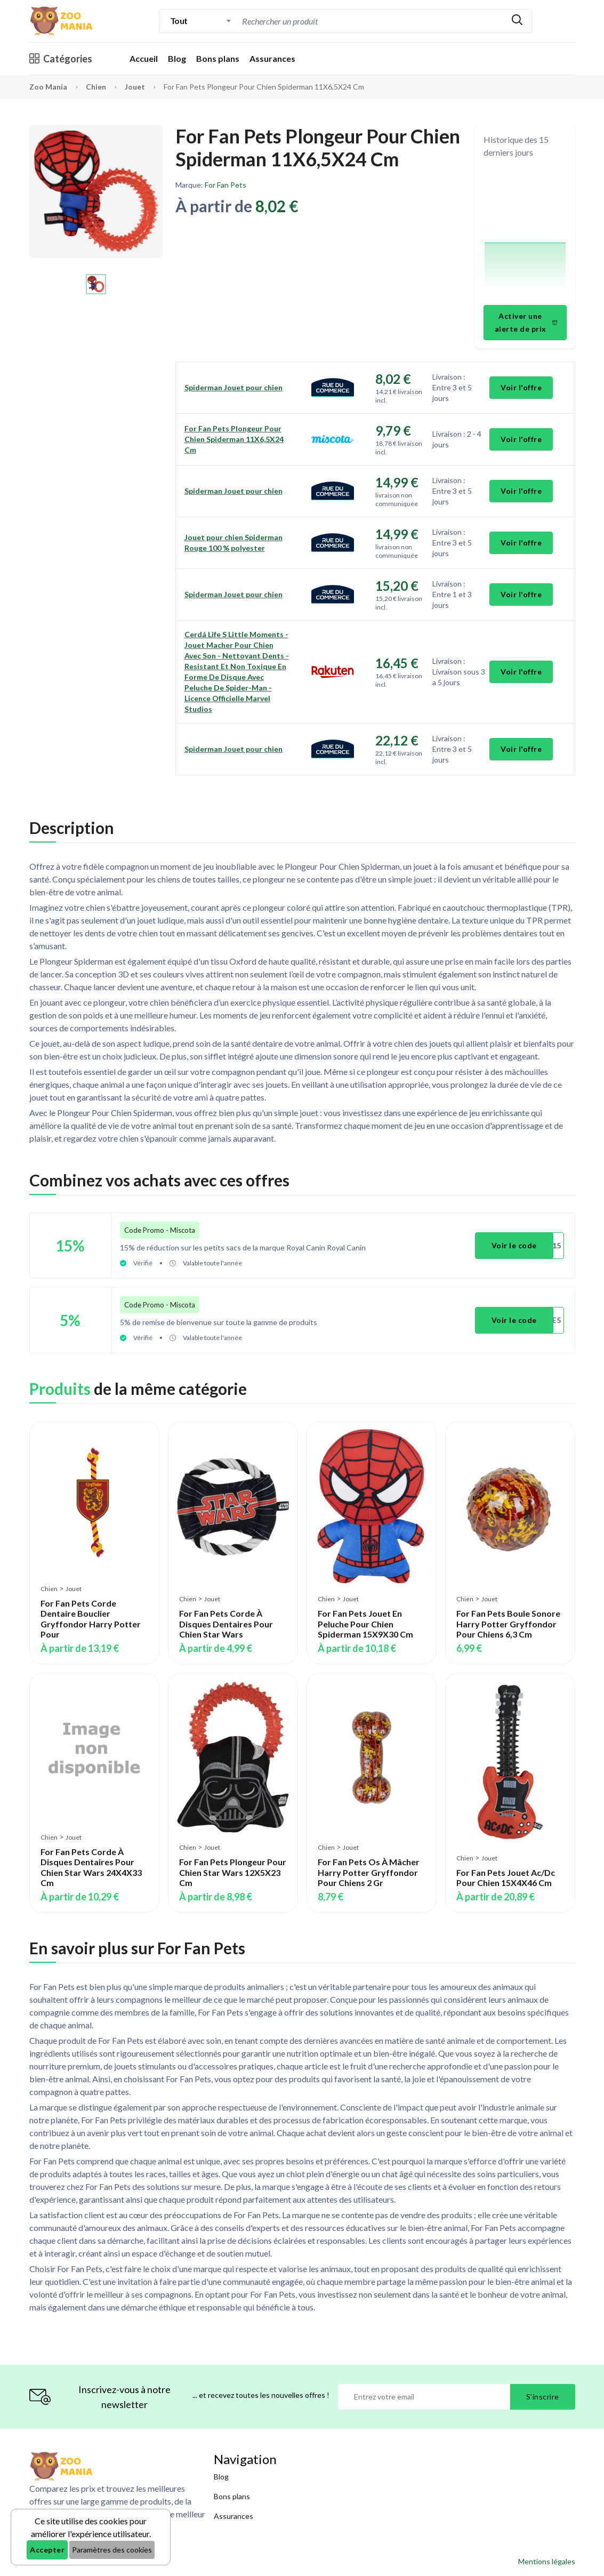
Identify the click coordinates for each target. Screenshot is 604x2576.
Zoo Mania (48, 86)
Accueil (144, 58)
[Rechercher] (517, 21)
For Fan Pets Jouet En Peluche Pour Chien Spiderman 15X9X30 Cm (365, 1623)
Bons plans (217, 58)
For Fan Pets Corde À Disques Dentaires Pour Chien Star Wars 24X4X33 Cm (91, 1867)
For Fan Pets (225, 184)
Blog (177, 58)
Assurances (272, 58)
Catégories (60, 59)
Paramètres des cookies (112, 2549)
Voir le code (514, 1245)
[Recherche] (330, 21)
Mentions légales (546, 2560)
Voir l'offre (521, 387)
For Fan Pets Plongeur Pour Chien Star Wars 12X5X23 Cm (232, 1872)
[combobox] (200, 20)
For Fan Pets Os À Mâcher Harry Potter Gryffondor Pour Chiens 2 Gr (369, 1872)
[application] (525, 233)
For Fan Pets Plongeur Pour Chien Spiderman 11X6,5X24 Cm (234, 439)
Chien (97, 86)
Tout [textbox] (179, 20)
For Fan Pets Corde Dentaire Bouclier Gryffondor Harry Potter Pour (91, 1618)
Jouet (136, 86)
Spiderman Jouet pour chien (233, 387)
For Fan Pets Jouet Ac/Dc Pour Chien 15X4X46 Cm (505, 1877)
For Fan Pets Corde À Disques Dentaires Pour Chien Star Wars (226, 1623)
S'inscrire (542, 2396)
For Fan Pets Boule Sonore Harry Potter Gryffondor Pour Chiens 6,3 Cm (508, 1623)
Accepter (47, 2549)
